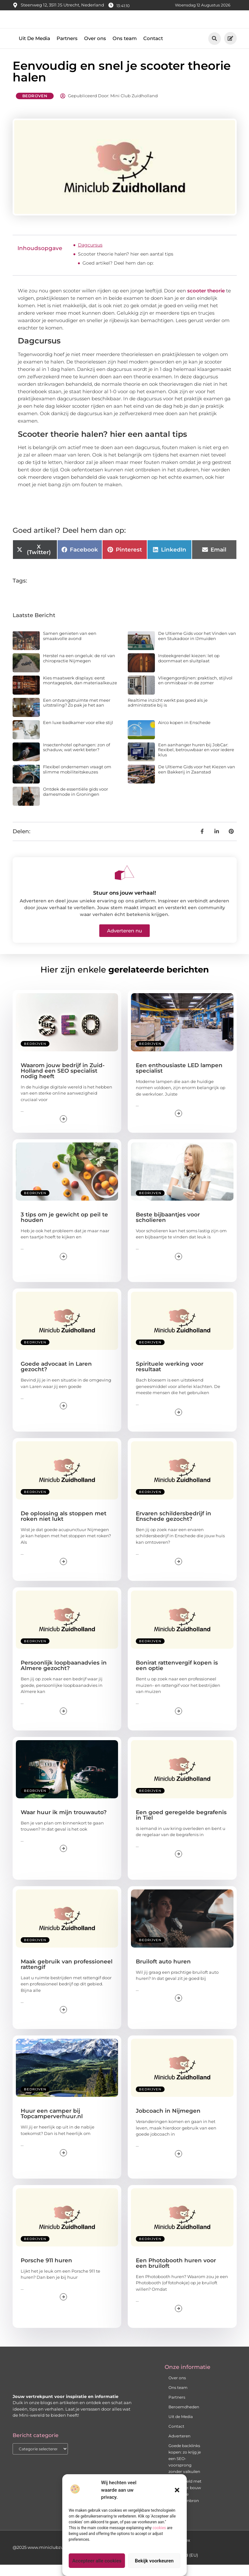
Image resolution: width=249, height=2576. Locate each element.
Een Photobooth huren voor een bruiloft (176, 2274)
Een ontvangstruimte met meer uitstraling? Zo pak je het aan (76, 714)
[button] (177, 2490)
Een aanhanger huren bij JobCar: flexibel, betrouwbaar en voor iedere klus (196, 760)
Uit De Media (34, 50)
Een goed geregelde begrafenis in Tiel (181, 1826)
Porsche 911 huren (46, 2271)
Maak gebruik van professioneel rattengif (67, 1976)
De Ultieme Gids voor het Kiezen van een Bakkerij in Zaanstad (196, 780)
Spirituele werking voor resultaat (169, 1378)
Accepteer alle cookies (97, 2561)
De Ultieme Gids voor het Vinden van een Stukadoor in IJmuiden (197, 647)
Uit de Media (180, 2427)
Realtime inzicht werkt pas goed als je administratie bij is (168, 714)
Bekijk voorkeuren (154, 2561)
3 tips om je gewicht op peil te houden (64, 1229)
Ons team (125, 50)
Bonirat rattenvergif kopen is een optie (177, 1677)
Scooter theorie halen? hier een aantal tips (125, 265)
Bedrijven (35, 107)
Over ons (95, 50)
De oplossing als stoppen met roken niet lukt (63, 1527)
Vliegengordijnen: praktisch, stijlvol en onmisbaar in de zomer (195, 692)
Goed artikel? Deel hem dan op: (118, 274)
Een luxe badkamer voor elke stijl (78, 733)
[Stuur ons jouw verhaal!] (124, 884)
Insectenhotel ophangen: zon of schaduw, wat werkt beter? (76, 758)
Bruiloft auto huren (163, 1973)
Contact (153, 50)
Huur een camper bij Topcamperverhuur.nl (52, 2125)
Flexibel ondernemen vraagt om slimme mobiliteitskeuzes (77, 780)
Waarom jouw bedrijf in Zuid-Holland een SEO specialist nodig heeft (63, 1081)
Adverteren (179, 2447)
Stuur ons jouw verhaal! (124, 904)
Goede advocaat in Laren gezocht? (56, 1378)
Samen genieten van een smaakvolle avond (69, 647)
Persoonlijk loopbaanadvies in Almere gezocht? (64, 1677)
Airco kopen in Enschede (184, 733)
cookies (159, 2528)
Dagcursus (90, 256)
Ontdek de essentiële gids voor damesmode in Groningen (75, 803)
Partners (67, 50)
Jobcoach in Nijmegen (168, 2122)
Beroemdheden (183, 2418)
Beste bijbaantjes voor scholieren (168, 1229)
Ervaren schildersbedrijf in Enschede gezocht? (173, 1527)
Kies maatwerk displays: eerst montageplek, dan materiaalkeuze (80, 692)
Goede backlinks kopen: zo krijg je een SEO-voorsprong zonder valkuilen (184, 2470)
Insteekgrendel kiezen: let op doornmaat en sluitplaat (189, 669)
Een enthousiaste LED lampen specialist (179, 1079)
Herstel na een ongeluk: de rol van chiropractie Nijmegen (79, 669)
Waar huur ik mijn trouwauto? (64, 1823)
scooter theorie (206, 302)
